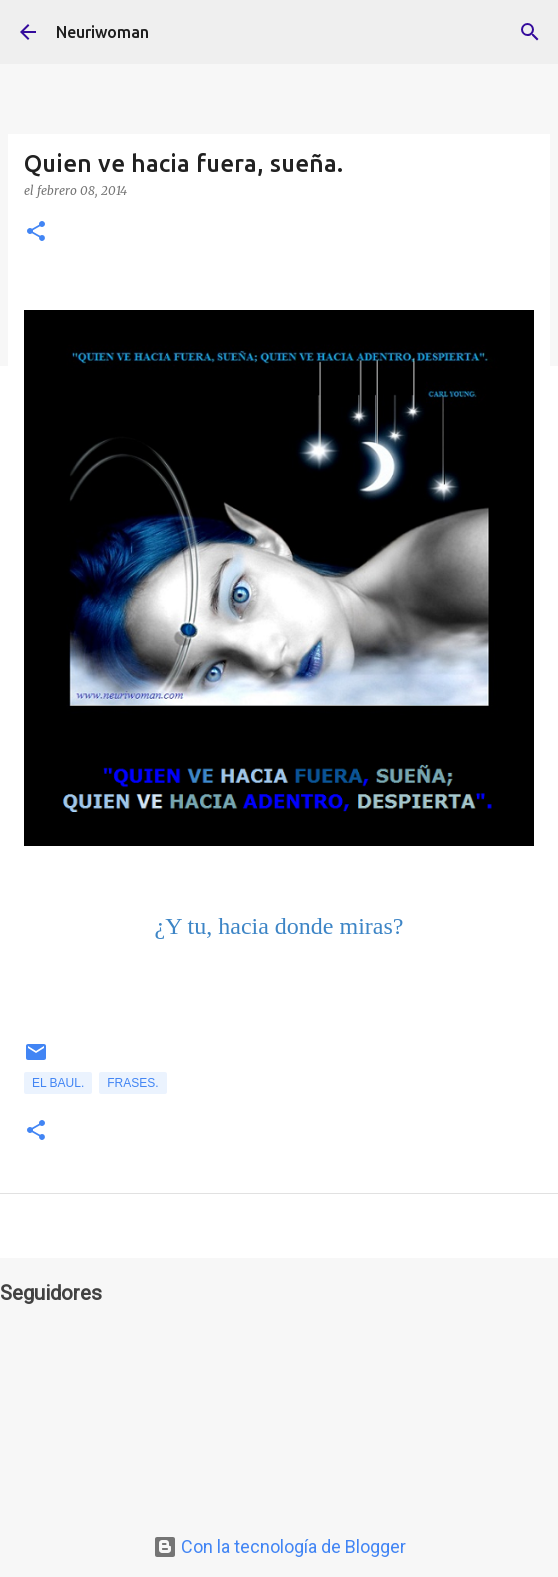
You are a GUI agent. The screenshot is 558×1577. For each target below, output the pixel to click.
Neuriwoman (102, 32)
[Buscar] (530, 32)
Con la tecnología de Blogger (279, 1546)
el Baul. (58, 1083)
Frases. (132, 1083)
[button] (36, 232)
